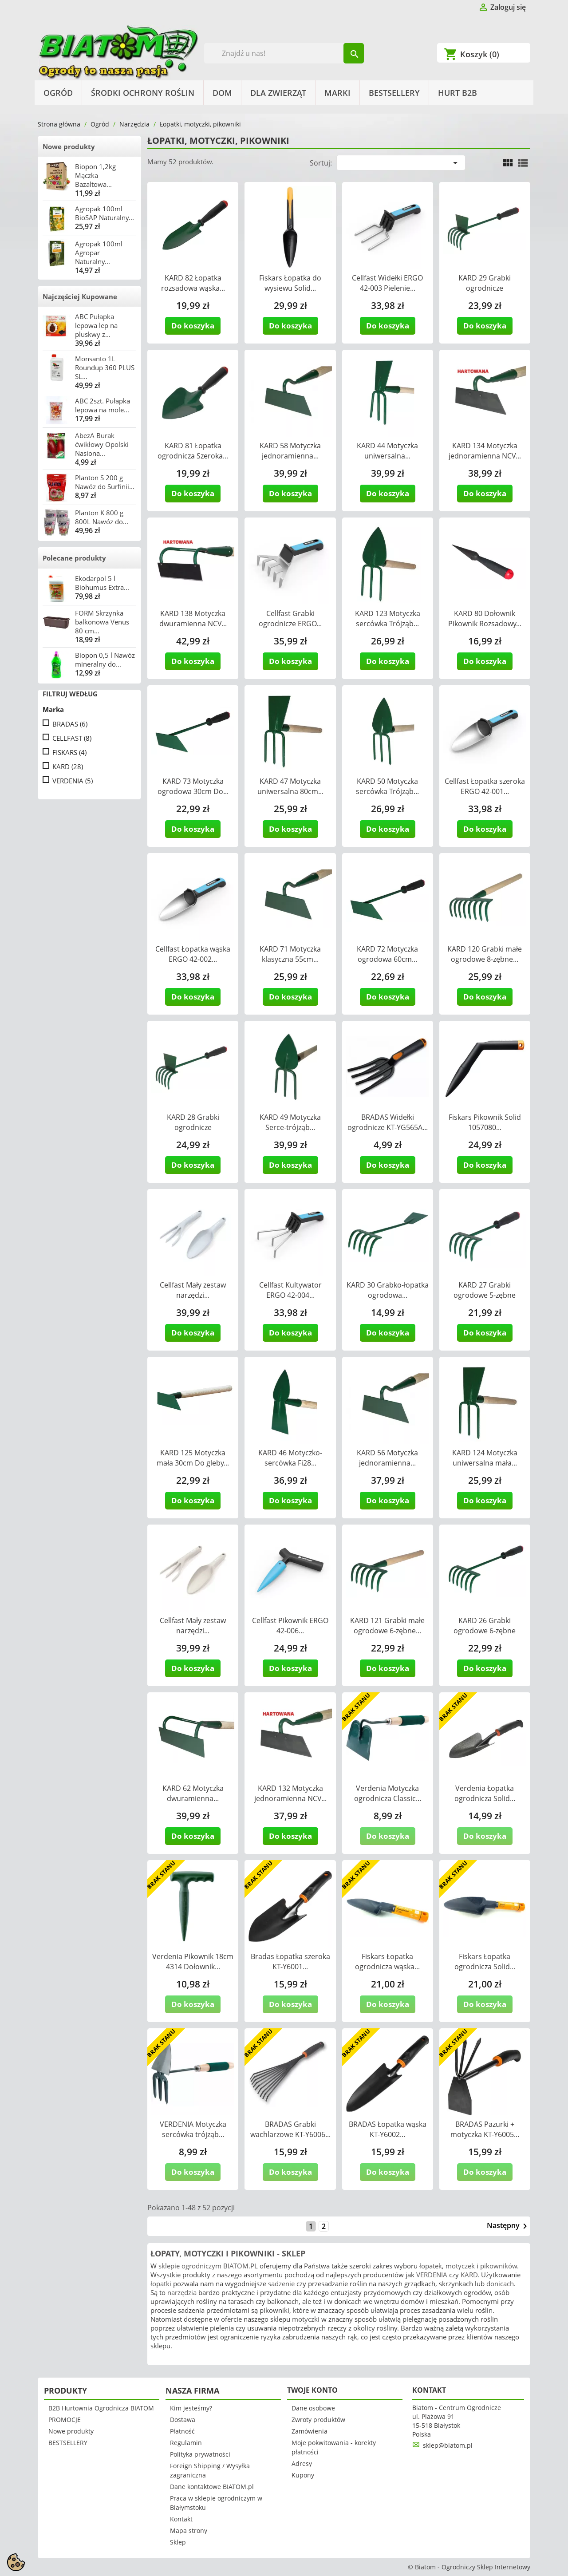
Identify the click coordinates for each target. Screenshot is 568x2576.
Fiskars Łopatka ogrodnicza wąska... (387, 1962)
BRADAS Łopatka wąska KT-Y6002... (387, 2129)
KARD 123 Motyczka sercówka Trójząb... (387, 618)
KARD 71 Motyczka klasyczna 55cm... (290, 954)
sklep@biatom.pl (448, 2445)
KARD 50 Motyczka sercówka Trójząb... (387, 786)
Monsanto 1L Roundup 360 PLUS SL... (104, 367)
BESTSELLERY (394, 92)
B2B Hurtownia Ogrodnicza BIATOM (101, 2408)
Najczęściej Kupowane (80, 296)
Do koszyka (192, 325)
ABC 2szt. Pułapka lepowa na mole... (102, 405)
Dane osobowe (313, 2408)
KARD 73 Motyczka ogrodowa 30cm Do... (193, 786)
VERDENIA (72, 780)
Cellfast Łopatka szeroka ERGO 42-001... (485, 786)
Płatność (182, 2431)
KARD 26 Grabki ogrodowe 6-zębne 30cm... (485, 1631)
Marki (337, 92)
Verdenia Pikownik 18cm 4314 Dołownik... (192, 1962)
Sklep (178, 2542)
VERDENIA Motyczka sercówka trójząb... (193, 2129)
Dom (222, 92)
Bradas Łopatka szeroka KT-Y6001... (290, 1962)
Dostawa (182, 2419)
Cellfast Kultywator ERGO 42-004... (290, 1290)
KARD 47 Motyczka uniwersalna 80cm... (290, 786)
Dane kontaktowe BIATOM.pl (212, 2486)
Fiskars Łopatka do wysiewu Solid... (290, 283)
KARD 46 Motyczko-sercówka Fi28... (290, 1458)
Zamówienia (309, 2431)
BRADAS (69, 723)
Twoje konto (312, 2390)
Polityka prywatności (200, 2454)
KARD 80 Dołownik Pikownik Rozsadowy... (484, 618)
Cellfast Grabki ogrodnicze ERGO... (290, 618)
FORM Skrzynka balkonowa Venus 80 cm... (102, 621)
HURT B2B (457, 92)
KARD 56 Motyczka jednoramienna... (387, 1458)
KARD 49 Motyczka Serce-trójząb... (290, 1122)
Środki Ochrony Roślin (142, 92)
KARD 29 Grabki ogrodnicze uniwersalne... (484, 288)
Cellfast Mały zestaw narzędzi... (193, 1290)
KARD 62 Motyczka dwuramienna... (193, 1793)
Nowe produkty (69, 146)
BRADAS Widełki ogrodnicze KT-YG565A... (387, 1122)
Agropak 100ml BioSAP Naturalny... (104, 213)
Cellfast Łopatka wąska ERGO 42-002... (192, 954)
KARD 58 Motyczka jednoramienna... (290, 451)
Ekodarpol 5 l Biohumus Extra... (102, 583)
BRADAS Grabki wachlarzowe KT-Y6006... (290, 2129)
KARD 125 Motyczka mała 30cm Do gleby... (193, 1458)
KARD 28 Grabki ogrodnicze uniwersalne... (193, 1127)
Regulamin (186, 2442)
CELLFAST (71, 738)
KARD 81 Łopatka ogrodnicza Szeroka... (193, 451)
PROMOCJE (64, 2419)
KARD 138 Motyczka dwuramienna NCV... (193, 618)
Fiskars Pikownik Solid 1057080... (485, 1122)
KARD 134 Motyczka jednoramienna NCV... (485, 451)
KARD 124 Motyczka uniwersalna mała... (484, 1458)
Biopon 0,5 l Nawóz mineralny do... (105, 659)
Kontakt (181, 2519)
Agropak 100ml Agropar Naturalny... (98, 252)
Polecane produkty (74, 557)
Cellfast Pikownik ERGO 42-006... (290, 1626)
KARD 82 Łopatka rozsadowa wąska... (193, 283)
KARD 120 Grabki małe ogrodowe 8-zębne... (484, 954)
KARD (67, 766)
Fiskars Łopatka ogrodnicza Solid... (484, 1962)
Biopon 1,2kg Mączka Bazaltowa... (95, 175)
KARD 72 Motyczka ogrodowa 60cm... (387, 954)
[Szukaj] (284, 53)
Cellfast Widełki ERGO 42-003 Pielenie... (387, 283)
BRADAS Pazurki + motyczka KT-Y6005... (484, 2129)
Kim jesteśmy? (191, 2408)
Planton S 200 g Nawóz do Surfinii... (104, 482)
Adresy (302, 2463)
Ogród (58, 92)
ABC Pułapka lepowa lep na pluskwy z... (96, 325)
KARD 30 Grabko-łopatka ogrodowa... (388, 1290)
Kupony (303, 2475)
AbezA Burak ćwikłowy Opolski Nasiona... (102, 444)
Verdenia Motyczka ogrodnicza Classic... (387, 1793)
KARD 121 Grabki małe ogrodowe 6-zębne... (387, 1626)
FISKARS (69, 752)
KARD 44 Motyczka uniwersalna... (387, 451)
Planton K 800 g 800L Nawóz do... (101, 517)
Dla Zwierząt (278, 92)
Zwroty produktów (318, 2419)
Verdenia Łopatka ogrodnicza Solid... (484, 1793)
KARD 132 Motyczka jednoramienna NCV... (290, 1793)
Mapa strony (188, 2530)
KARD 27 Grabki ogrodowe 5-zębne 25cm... (485, 1295)
